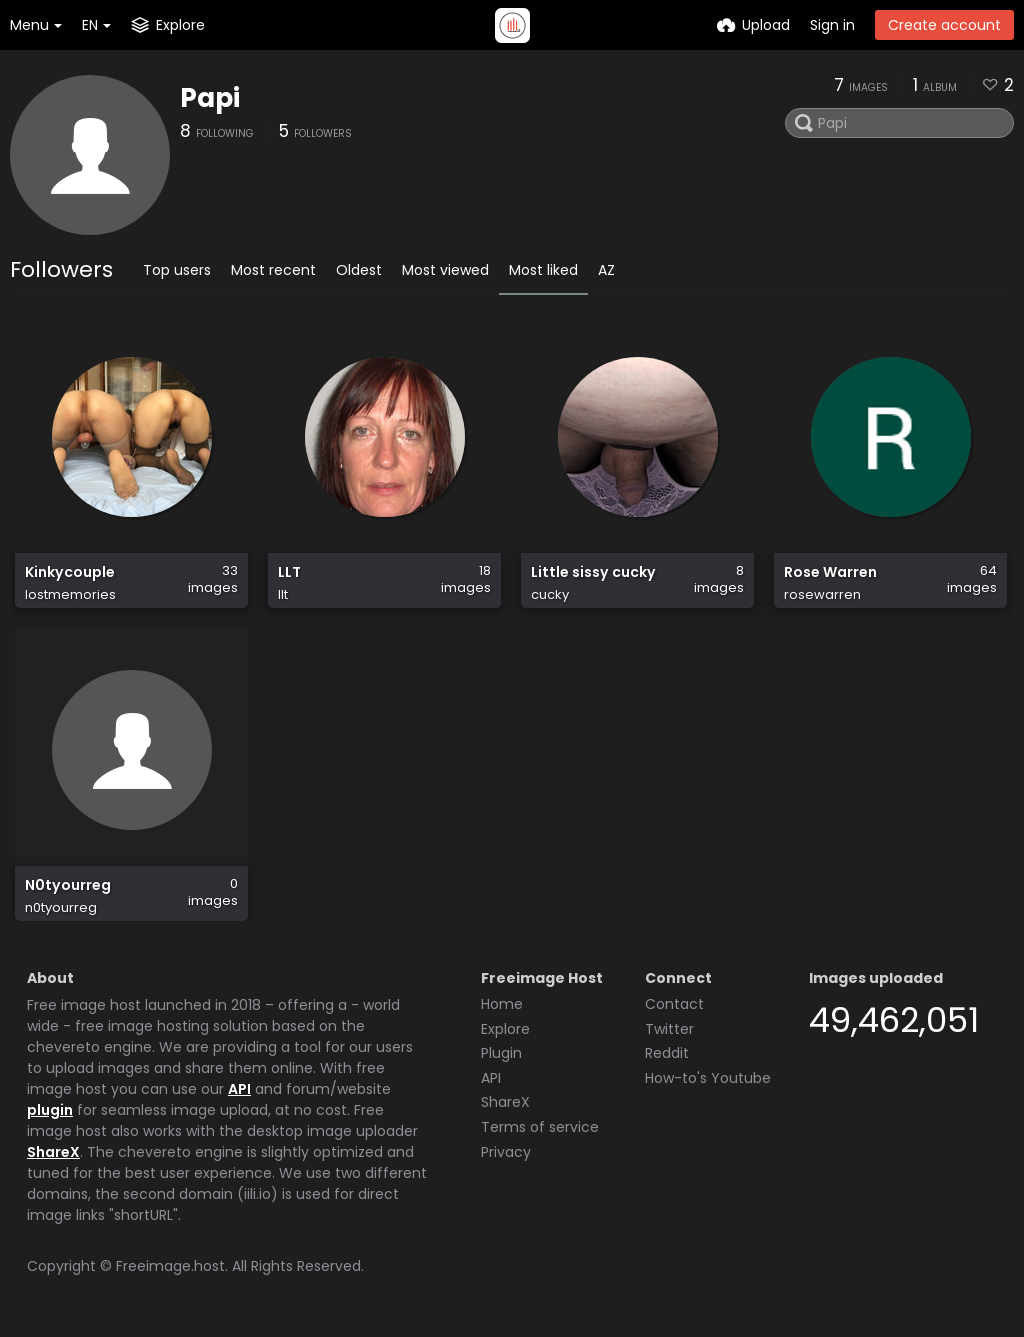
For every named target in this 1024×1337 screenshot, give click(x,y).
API (239, 1089)
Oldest (359, 270)
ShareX (53, 1152)
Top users (177, 270)
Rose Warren (830, 572)
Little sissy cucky (593, 572)
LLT (289, 572)
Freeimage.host (170, 1266)
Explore (505, 1029)
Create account (944, 25)
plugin (50, 1110)
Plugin (501, 1053)
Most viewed (445, 270)
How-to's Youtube (708, 1078)
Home (502, 1004)
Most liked (543, 270)
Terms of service (540, 1127)
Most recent (273, 270)
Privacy (506, 1152)
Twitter (669, 1029)
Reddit (667, 1053)
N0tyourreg (68, 885)
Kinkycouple (70, 572)
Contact (674, 1004)
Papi (210, 98)
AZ (606, 270)
